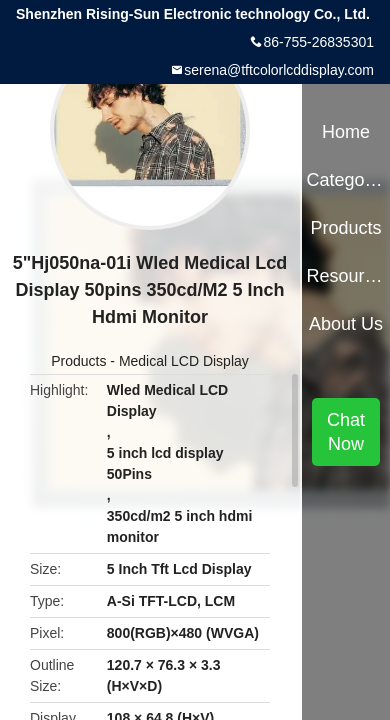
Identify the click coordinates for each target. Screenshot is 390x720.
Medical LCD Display (184, 361)
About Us (346, 324)
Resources (345, 276)
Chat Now (346, 432)
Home (346, 132)
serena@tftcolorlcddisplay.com (279, 70)
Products (78, 361)
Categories (345, 180)
